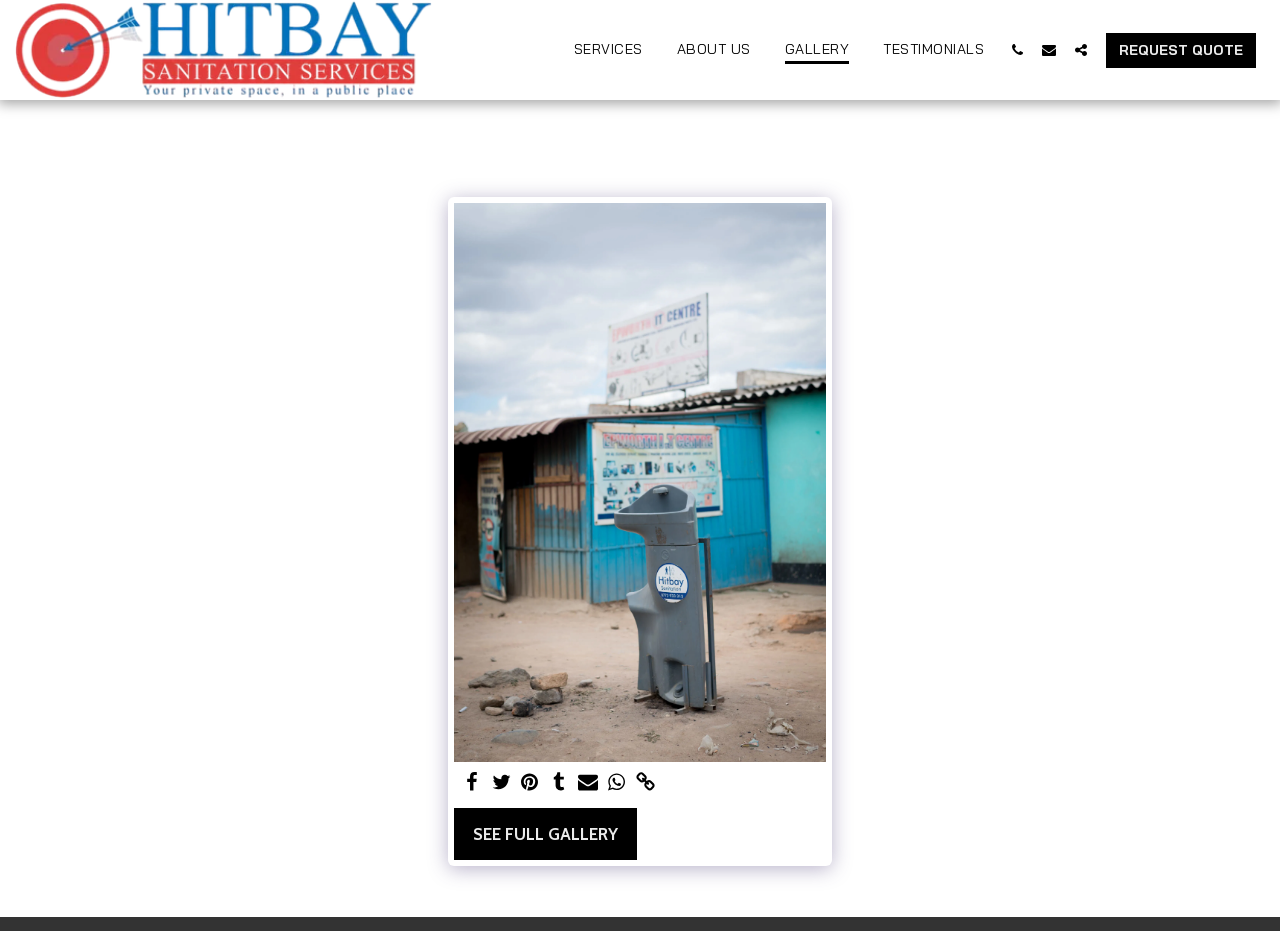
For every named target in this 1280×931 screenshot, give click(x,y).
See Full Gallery (545, 834)
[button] (1017, 49)
